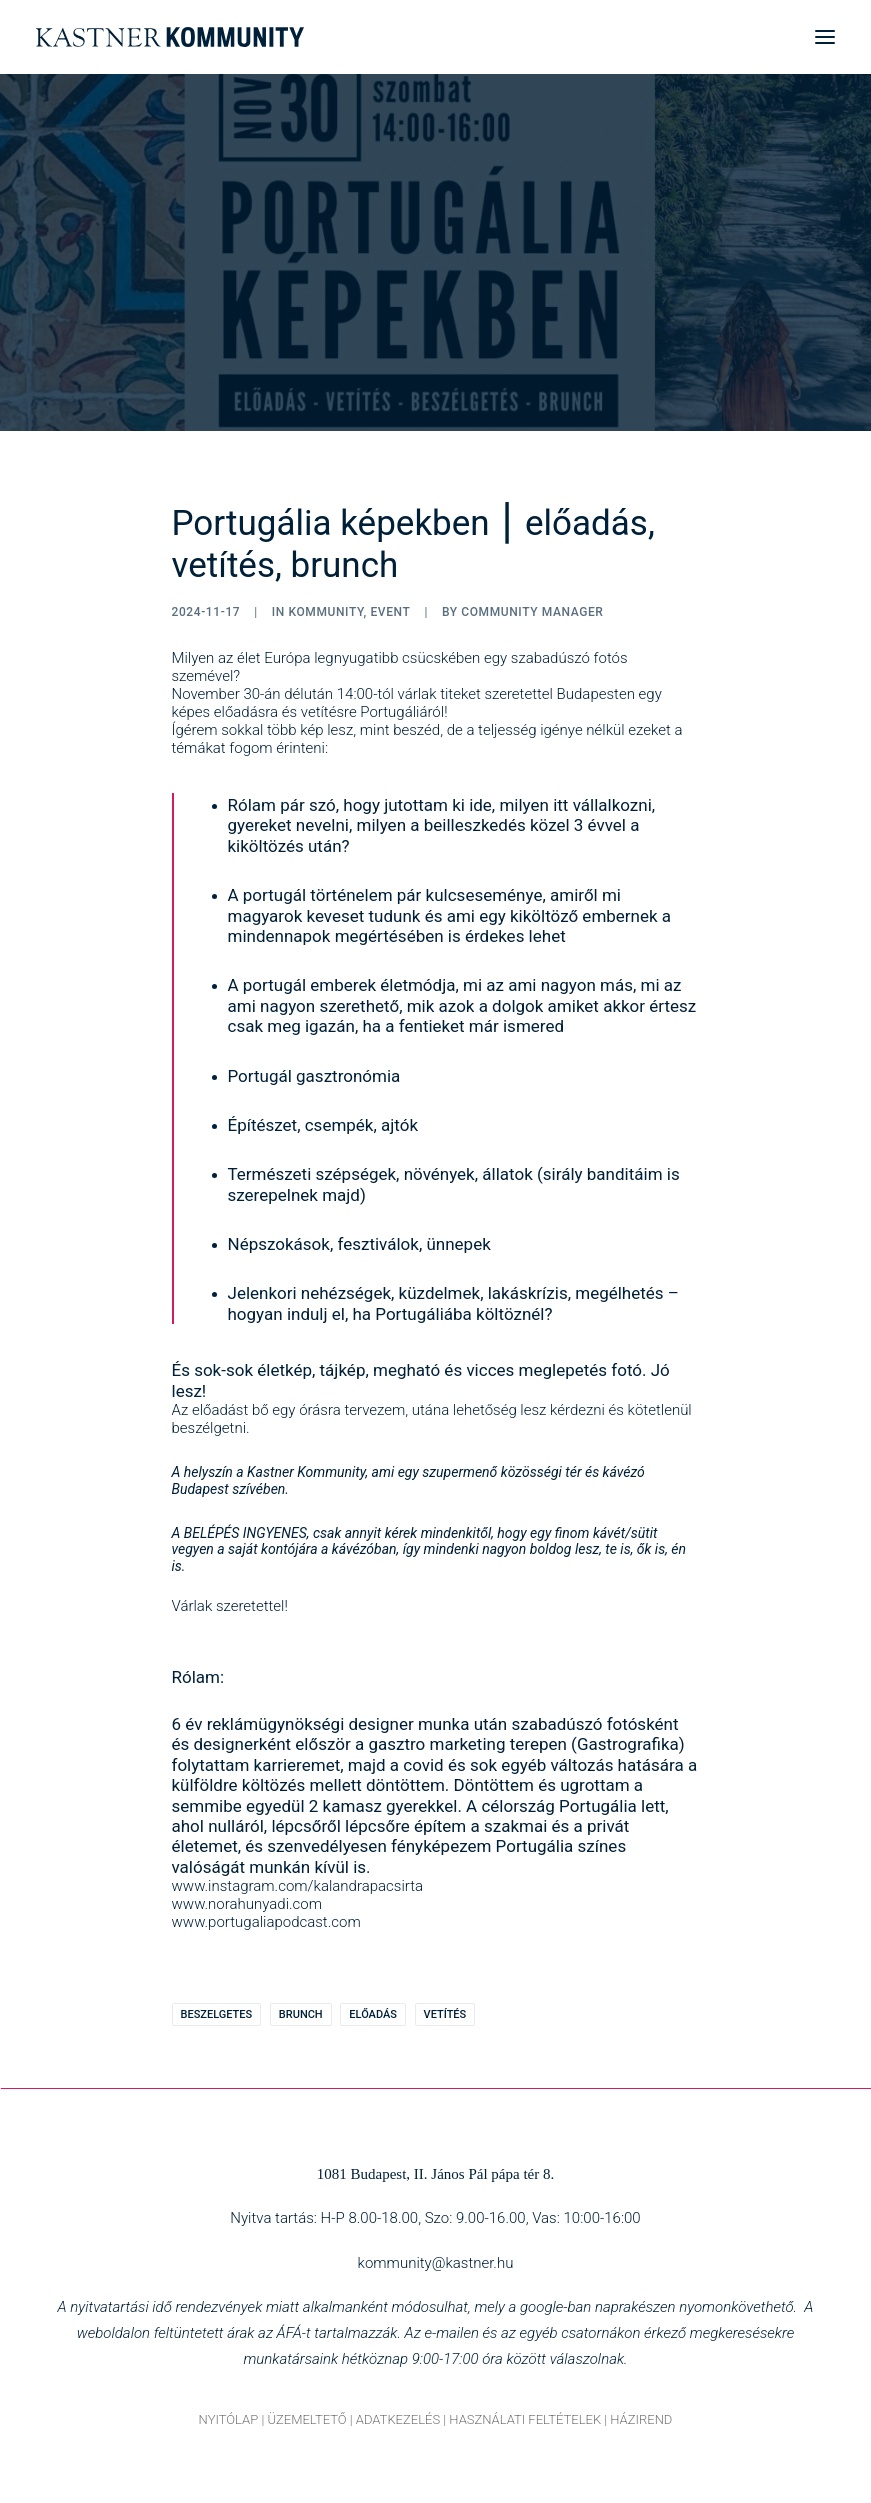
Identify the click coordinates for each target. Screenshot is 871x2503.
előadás (373, 2014)
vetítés (445, 2014)
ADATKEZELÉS (398, 2419)
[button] (825, 37)
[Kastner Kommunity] (170, 37)
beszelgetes (217, 2014)
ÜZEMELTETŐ (306, 2419)
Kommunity (325, 612)
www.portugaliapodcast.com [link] (266, 1922)
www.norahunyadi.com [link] (247, 1904)
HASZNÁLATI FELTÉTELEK (525, 2419)
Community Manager (532, 612)
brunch (301, 2014)
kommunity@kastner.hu (436, 2263)
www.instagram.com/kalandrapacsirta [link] (298, 1886)
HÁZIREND (641, 2419)
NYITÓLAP (229, 2419)
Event (390, 612)
